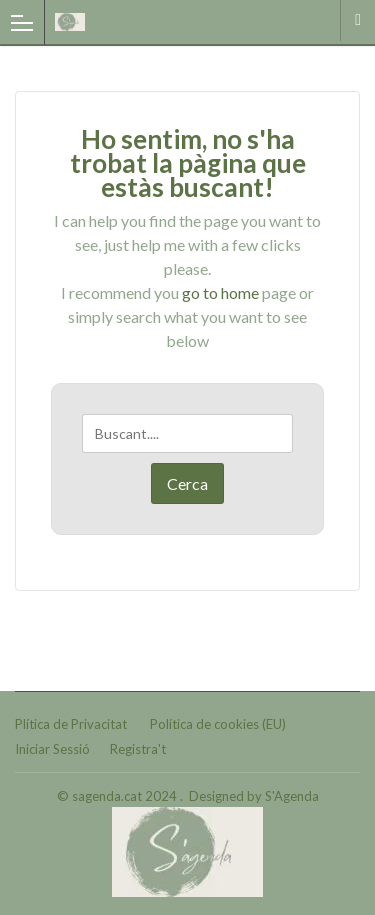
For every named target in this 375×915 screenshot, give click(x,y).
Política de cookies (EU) (218, 724)
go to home (220, 292)
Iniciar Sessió (52, 749)
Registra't (138, 749)
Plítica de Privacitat (71, 724)
